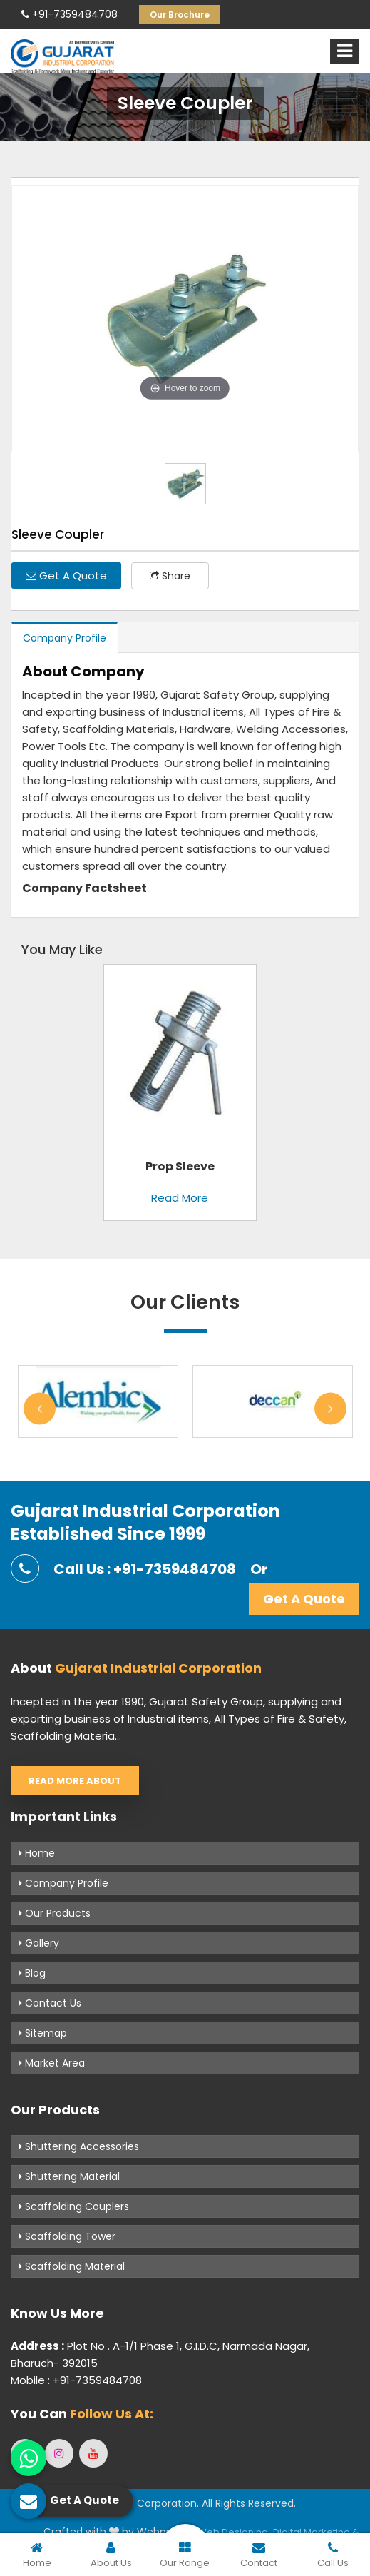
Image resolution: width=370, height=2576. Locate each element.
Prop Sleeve (180, 1166)
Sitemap (43, 2033)
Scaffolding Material (72, 2266)
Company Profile (64, 638)
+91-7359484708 (69, 14)
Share (170, 576)
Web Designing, (233, 2532)
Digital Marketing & (316, 2532)
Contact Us (50, 2003)
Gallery (39, 1943)
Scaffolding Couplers (74, 2206)
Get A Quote (66, 575)
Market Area (52, 2063)
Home (37, 1853)
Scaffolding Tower (67, 2236)
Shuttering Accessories (79, 2146)
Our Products (55, 1913)
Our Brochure (180, 15)
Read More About (75, 1781)
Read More (179, 1197)
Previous (40, 1408)
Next (330, 1408)
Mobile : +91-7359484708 (76, 2380)
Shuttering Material (69, 2176)
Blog (32, 1973)
